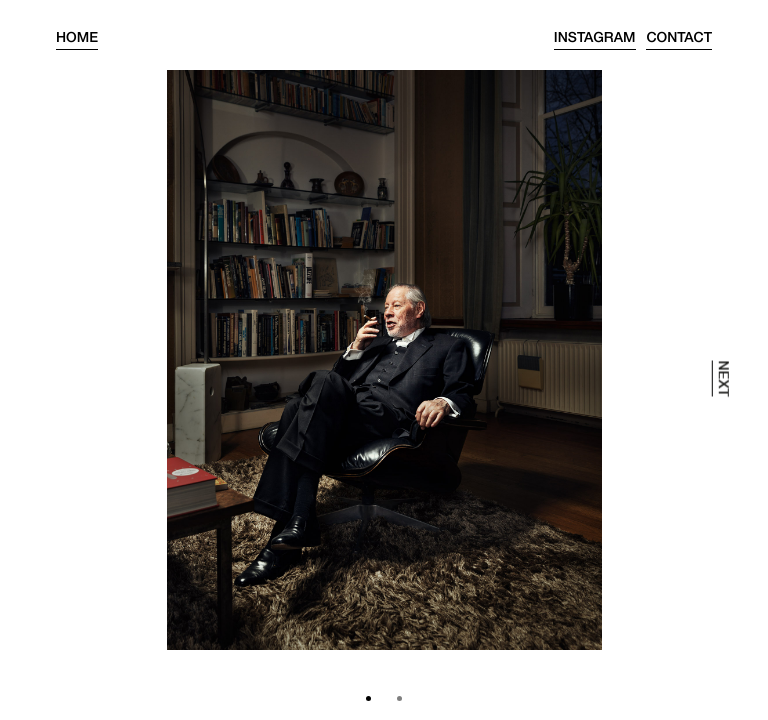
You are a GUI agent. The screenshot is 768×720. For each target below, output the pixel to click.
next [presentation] (722, 378)
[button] (368, 698)
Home (77, 40)
